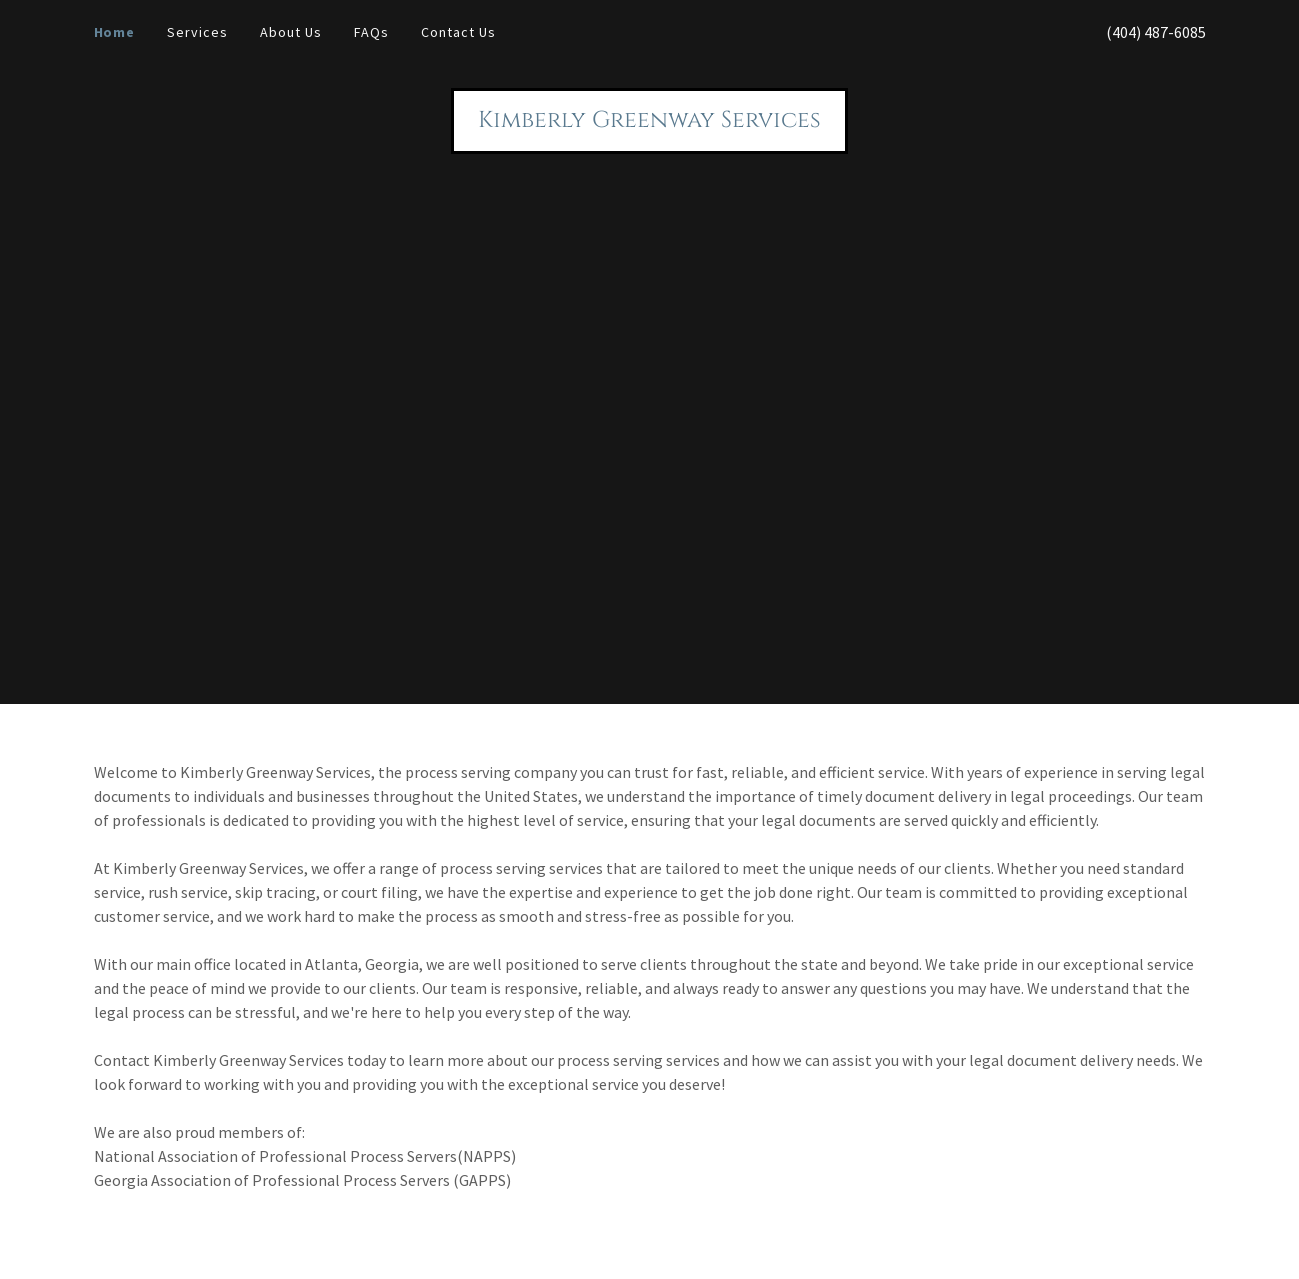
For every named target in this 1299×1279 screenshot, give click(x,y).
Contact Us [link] (458, 32)
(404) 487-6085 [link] (1156, 32)
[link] (649, 121)
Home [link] (115, 32)
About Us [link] (291, 32)
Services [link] (197, 32)
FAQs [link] (371, 32)
